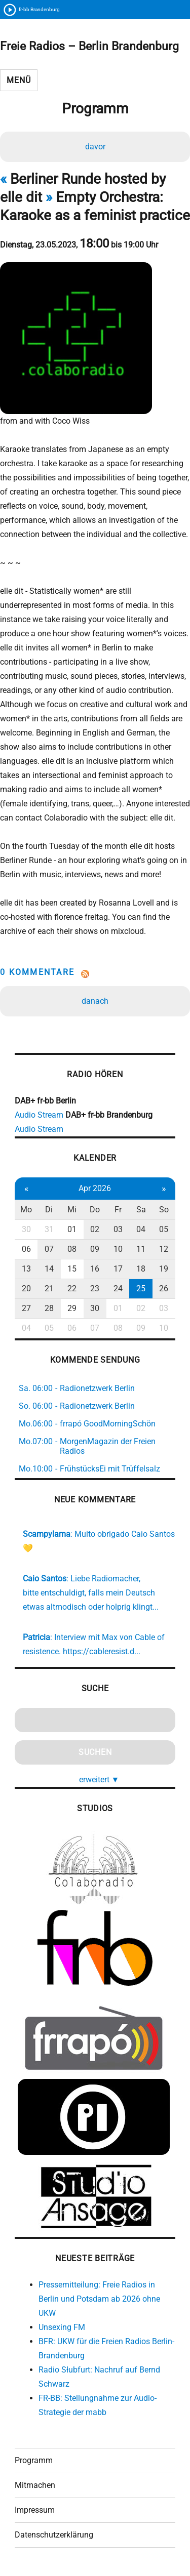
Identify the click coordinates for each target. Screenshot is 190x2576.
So (164, 1209)
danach (95, 1001)
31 (49, 1229)
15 (72, 1269)
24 (118, 1288)
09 (94, 1249)
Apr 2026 (95, 1188)
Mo (26, 1209)
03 (118, 1229)
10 (118, 1249)
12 (163, 1249)
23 (94, 1288)
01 (72, 1229)
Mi (72, 1209)
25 (140, 1288)
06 (26, 1249)
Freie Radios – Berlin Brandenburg (89, 46)
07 (49, 1249)
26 (163, 1288)
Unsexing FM (62, 2327)
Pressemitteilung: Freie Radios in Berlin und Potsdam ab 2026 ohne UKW (99, 2299)
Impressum (35, 2510)
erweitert (99, 1779)
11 (140, 1249)
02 (94, 1229)
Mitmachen (35, 2485)
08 (72, 1249)
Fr (118, 1209)
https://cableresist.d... (101, 1651)
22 (72, 1288)
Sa (141, 1209)
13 (26, 1269)
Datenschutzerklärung (54, 2535)
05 (163, 1229)
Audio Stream (39, 1115)
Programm (34, 2460)
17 (118, 1269)
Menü (18, 80)
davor (95, 146)
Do (95, 1209)
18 (140, 1269)
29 (72, 1308)
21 (49, 1288)
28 (49, 1308)
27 (26, 1308)
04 (140, 1229)
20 (26, 1288)
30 (26, 1229)
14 (49, 1269)
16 (94, 1269)
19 (163, 1269)
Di (49, 1209)
